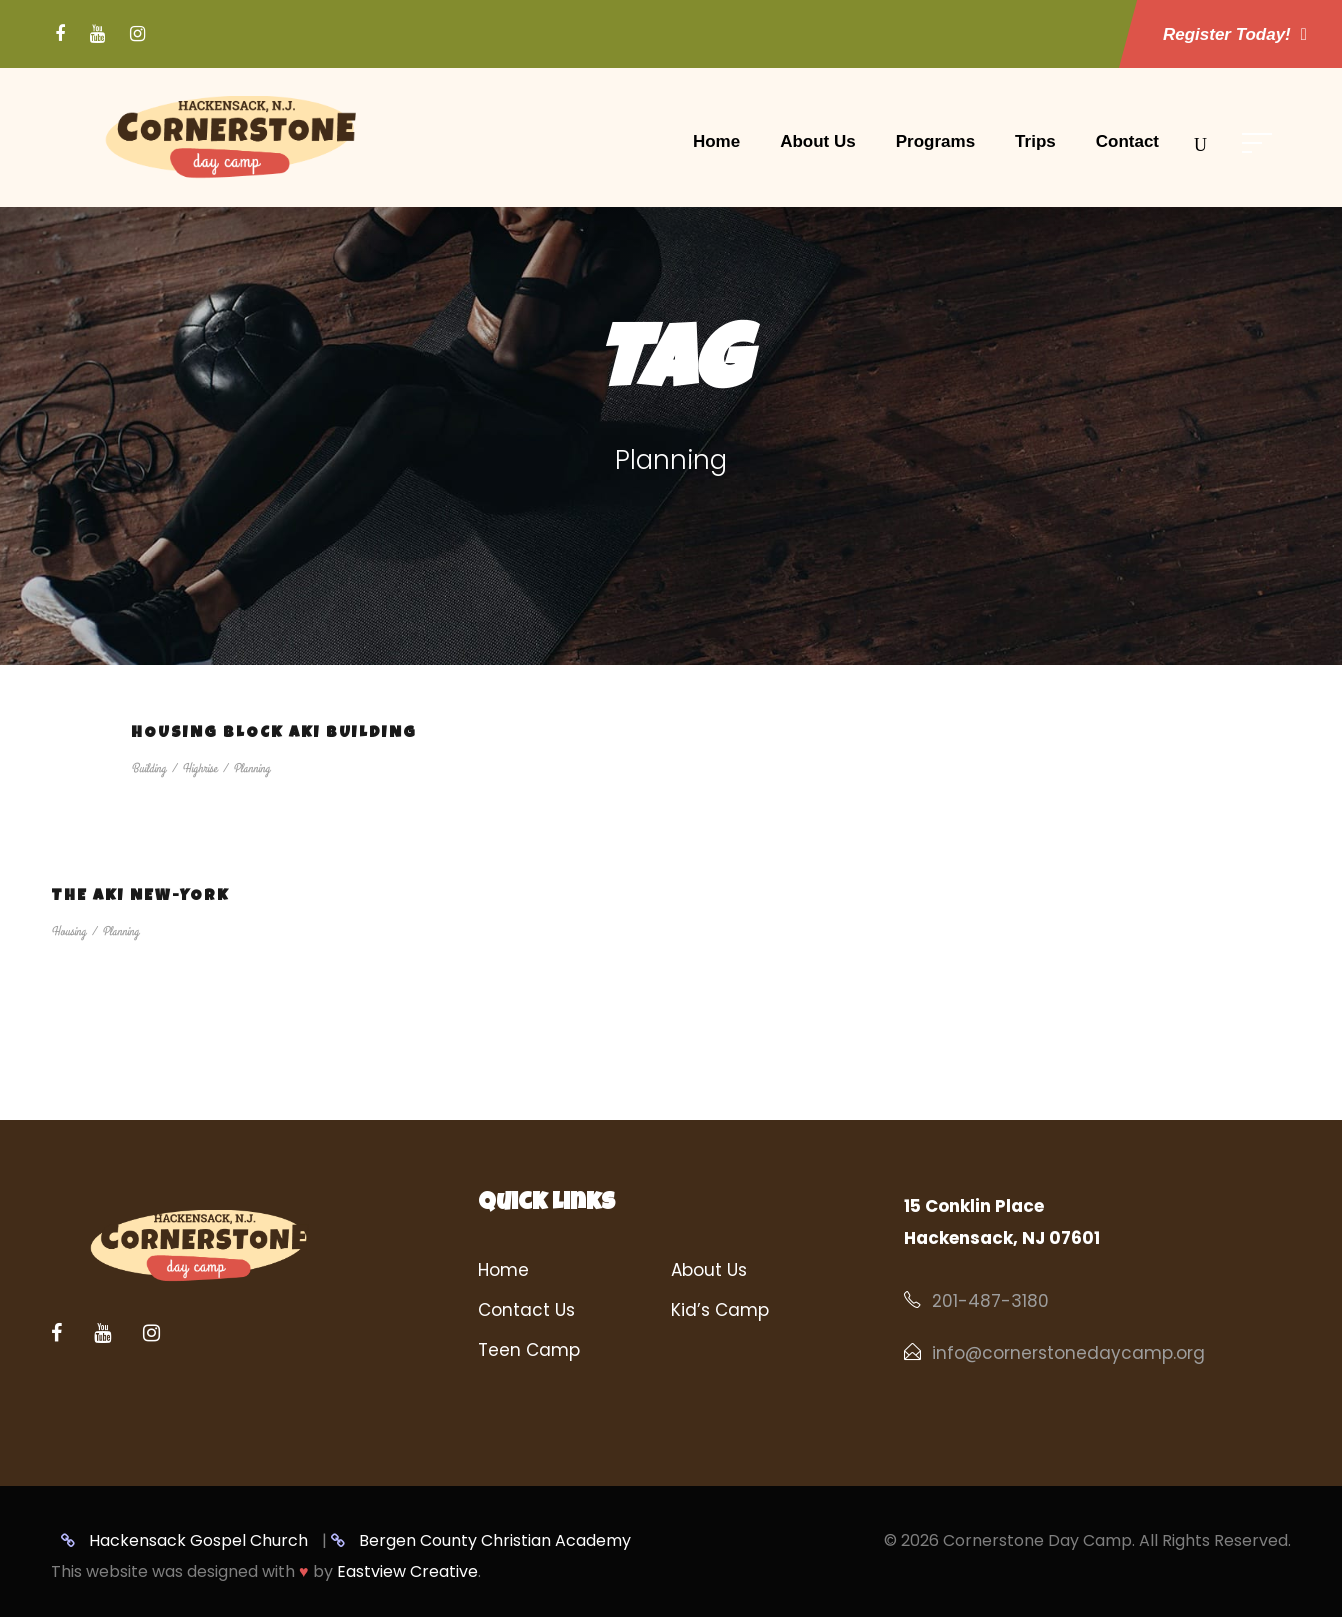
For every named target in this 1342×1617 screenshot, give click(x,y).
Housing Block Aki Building (274, 734)
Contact (1127, 141)
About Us (818, 141)
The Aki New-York (140, 897)
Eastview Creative (407, 1571)
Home (716, 141)
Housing (68, 931)
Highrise (199, 768)
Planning (251, 768)
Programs (935, 141)
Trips (1035, 141)
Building (148, 768)
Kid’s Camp (720, 1310)
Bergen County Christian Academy (481, 1540)
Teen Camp (529, 1350)
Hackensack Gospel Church (184, 1540)
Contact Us (526, 1310)
